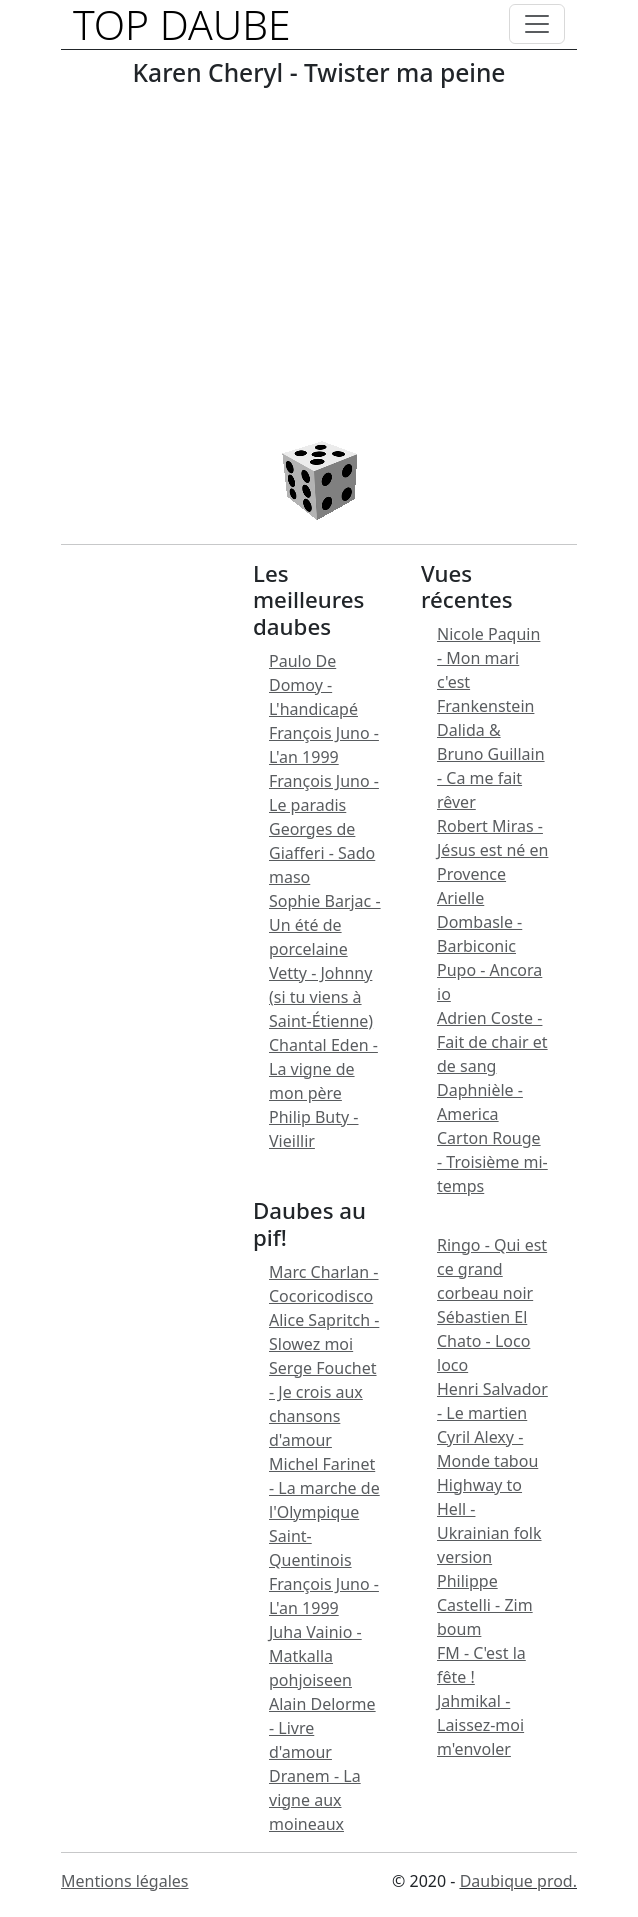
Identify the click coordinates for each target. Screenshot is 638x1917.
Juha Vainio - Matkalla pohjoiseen (315, 1656)
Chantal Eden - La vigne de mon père (323, 1069)
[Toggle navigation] (537, 24)
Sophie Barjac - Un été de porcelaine (325, 925)
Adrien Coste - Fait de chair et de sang (492, 1042)
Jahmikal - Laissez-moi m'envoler (480, 1725)
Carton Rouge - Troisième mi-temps (492, 1162)
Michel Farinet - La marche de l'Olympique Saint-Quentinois (324, 1512)
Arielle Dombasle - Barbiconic (479, 922)
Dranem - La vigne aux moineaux (315, 1800)
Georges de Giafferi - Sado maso (322, 853)
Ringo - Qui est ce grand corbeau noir (492, 1269)
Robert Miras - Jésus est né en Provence (492, 850)
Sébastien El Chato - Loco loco (483, 1341)
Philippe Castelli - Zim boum (485, 1605)
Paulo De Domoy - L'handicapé (313, 685)
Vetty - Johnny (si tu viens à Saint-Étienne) (321, 997)
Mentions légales (125, 1881)
